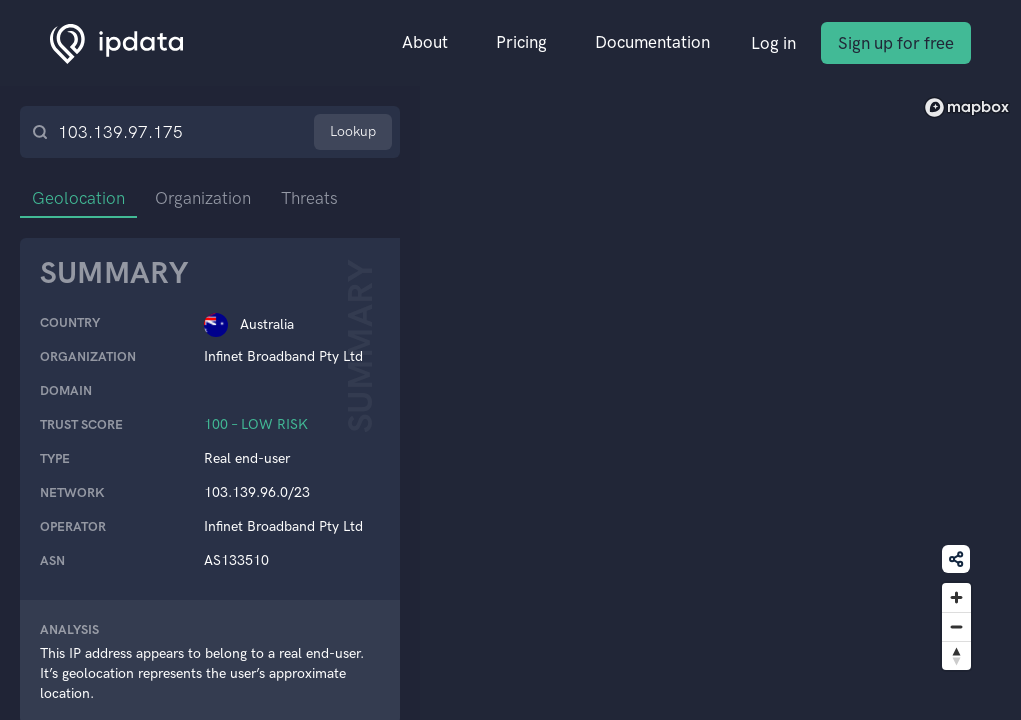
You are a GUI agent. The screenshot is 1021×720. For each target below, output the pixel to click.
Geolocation (78, 198)
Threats (309, 198)
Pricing (521, 42)
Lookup (353, 131)
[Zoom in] (956, 597)
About (425, 42)
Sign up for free (896, 43)
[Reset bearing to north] (956, 655)
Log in (773, 43)
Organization (203, 198)
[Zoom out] (956, 626)
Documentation (652, 42)
